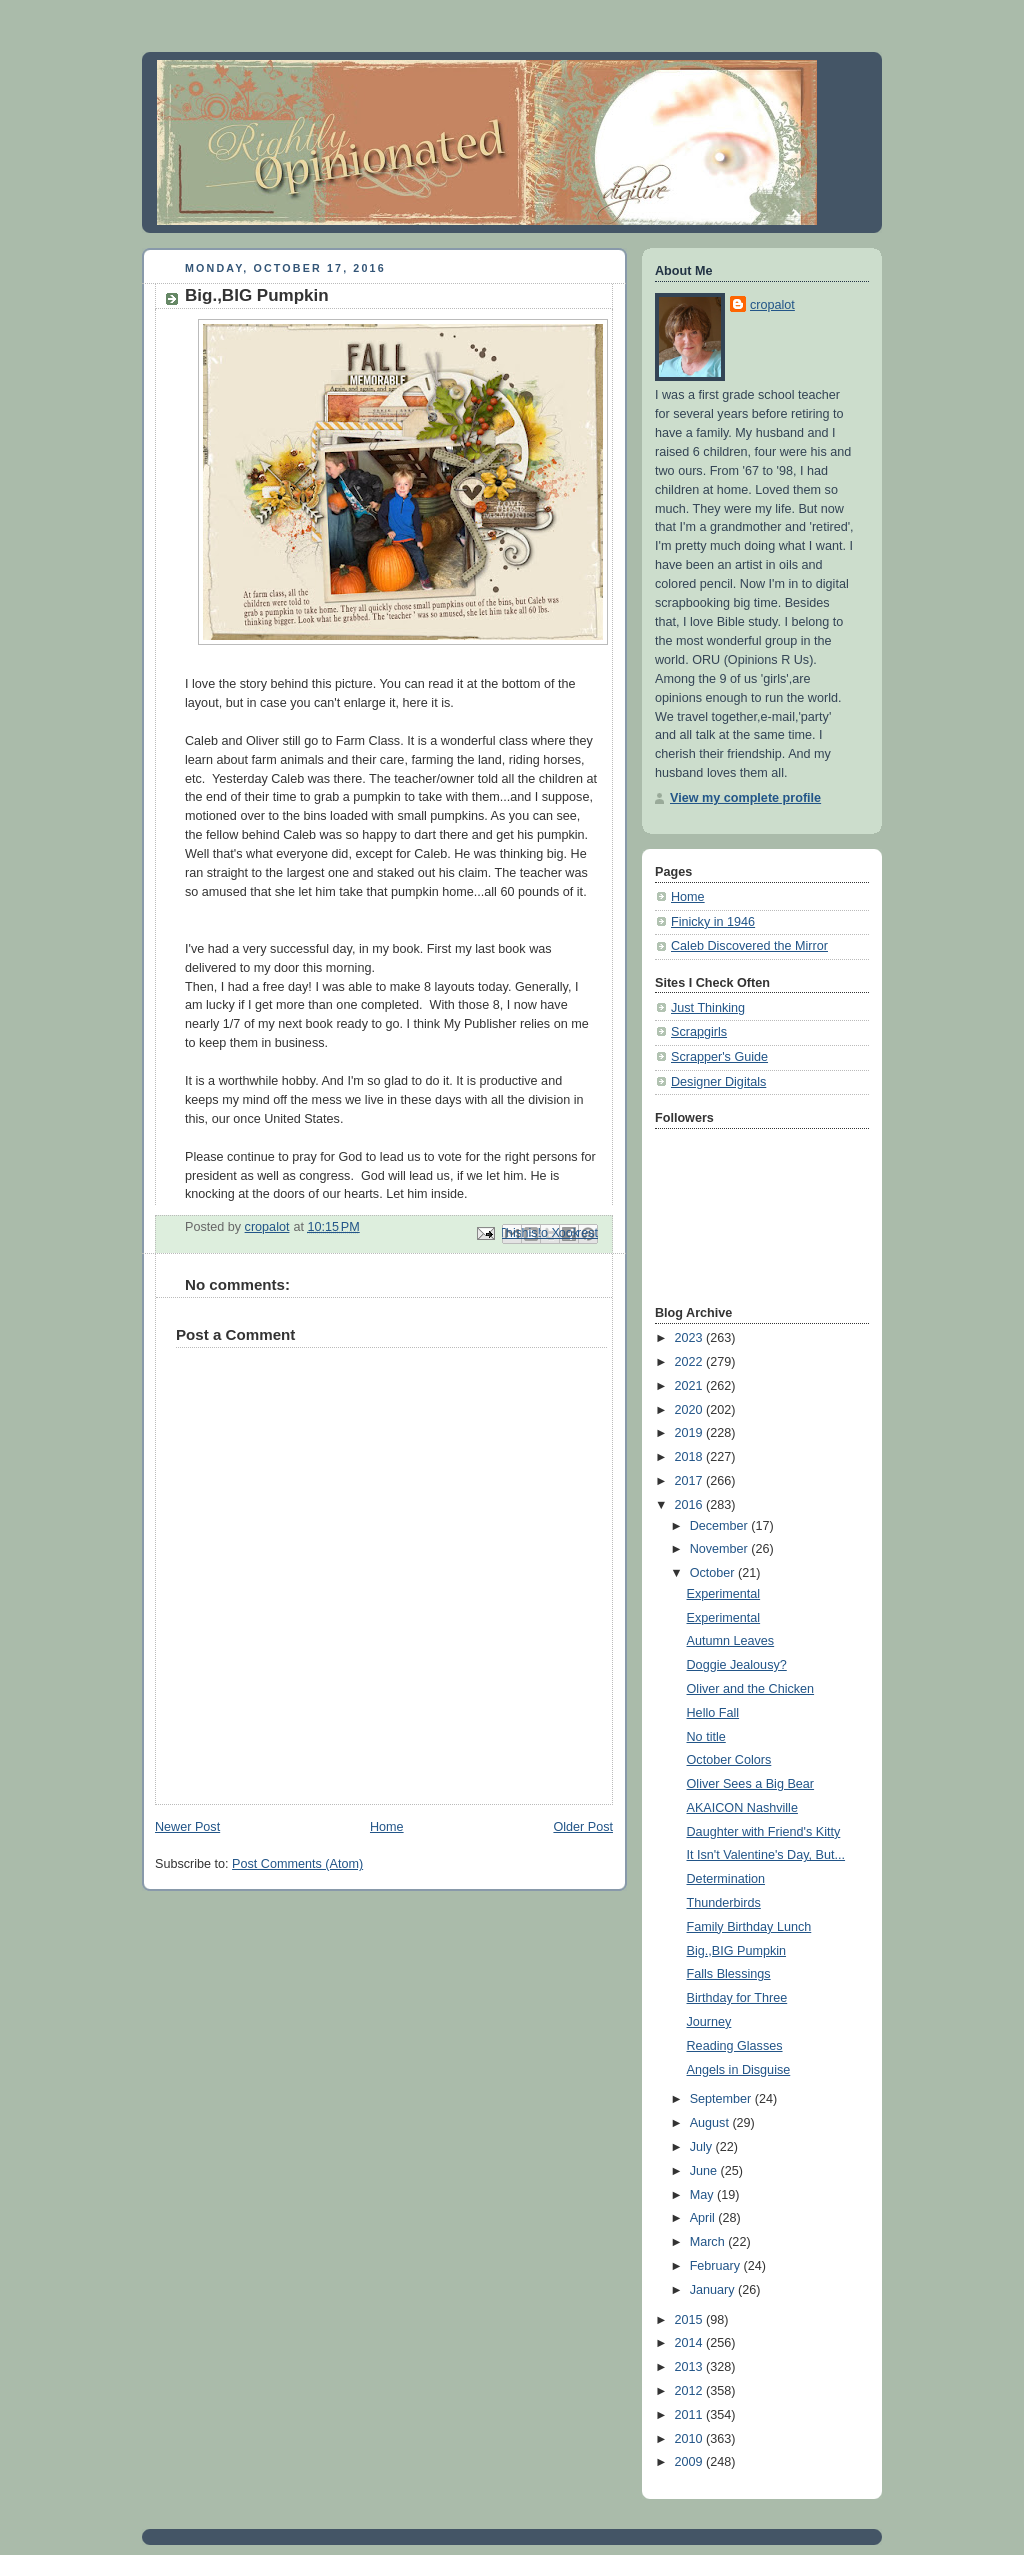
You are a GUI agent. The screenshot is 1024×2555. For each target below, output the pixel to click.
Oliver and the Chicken (751, 1689)
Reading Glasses (735, 2046)
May (703, 2195)
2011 (691, 2415)
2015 (691, 2320)
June (705, 2171)
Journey (709, 2022)
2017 (691, 1481)
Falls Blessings (729, 1974)
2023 (691, 1338)
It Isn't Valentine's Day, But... (766, 1855)
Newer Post (187, 1827)
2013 (691, 2367)
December (721, 1526)
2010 (691, 2439)
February (717, 2266)
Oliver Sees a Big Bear (751, 1784)
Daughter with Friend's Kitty (764, 1832)
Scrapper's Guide (719, 1057)
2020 (691, 1410)
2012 (691, 2391)
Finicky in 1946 (713, 922)
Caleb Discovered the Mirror (749, 946)
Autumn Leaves (731, 1641)
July (703, 2147)
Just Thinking (708, 1008)
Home (387, 1827)
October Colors (729, 1760)
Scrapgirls (699, 1032)
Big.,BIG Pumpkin (737, 1951)
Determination (726, 1879)
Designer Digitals (718, 1082)
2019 (691, 1433)
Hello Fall (713, 1713)
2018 (691, 1457)
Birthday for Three (737, 1998)
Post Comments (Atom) (297, 1864)
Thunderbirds (724, 1903)
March (709, 2242)
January (714, 2290)
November (721, 1549)
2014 (691, 2343)
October (714, 1573)
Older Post (583, 1827)
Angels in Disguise (739, 2070)
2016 (691, 1505)
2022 (691, 1362)
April (704, 2218)
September (722, 2099)
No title (706, 1737)
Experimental (724, 1594)
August (711, 2123)
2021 (691, 1386)
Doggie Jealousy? (737, 1665)
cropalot (772, 305)
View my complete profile (745, 798)
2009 (691, 2462)
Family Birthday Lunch (749, 1927)
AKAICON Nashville (742, 1808)
